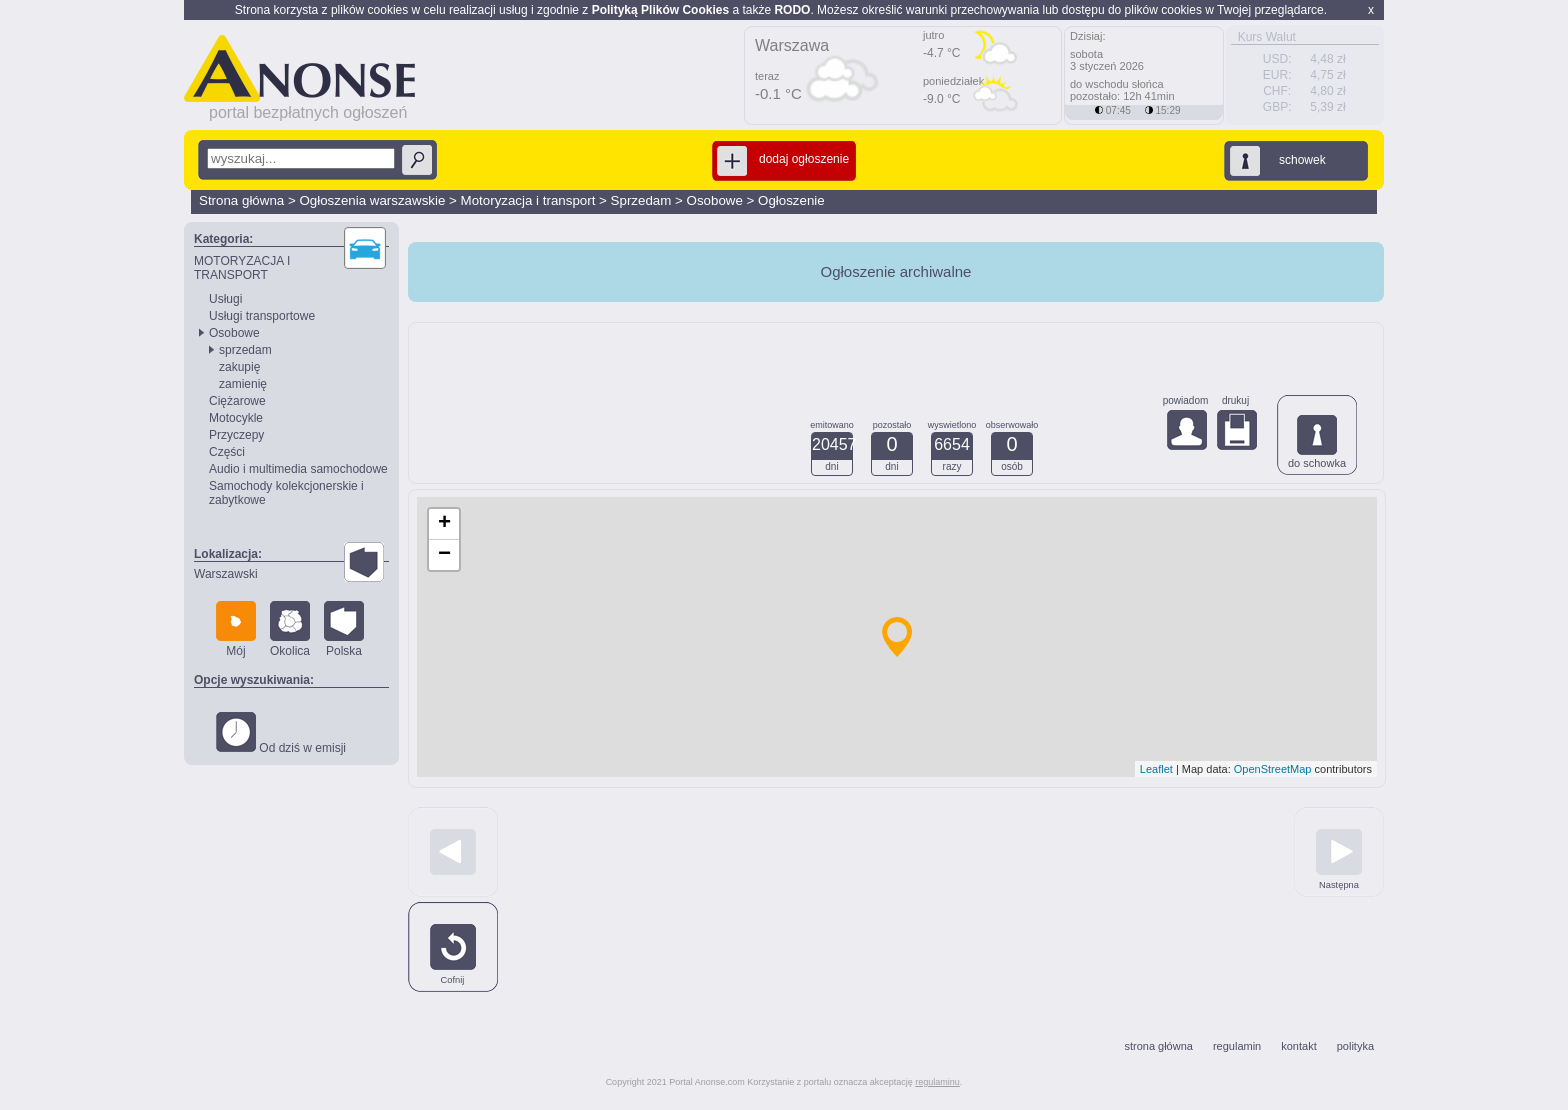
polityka (1355, 1046)
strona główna (1158, 1046)
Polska (344, 629)
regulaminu (937, 1082)
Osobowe (715, 200)
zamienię (243, 384)
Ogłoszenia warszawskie (372, 200)
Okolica (290, 629)
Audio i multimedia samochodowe (298, 469)
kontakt (1298, 1046)
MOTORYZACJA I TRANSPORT (242, 268)
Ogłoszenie (791, 200)
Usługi (225, 299)
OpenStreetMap (1273, 769)
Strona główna (241, 200)
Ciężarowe (237, 401)
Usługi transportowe (262, 316)
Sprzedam (641, 200)
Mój (236, 629)
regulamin (1237, 1046)
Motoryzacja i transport (528, 200)
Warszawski (226, 574)
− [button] (444, 555)
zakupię (239, 367)
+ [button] (444, 524)
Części (227, 452)
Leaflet (1156, 769)
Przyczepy (236, 435)
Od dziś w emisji (281, 733)
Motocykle (236, 418)
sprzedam (245, 350)
